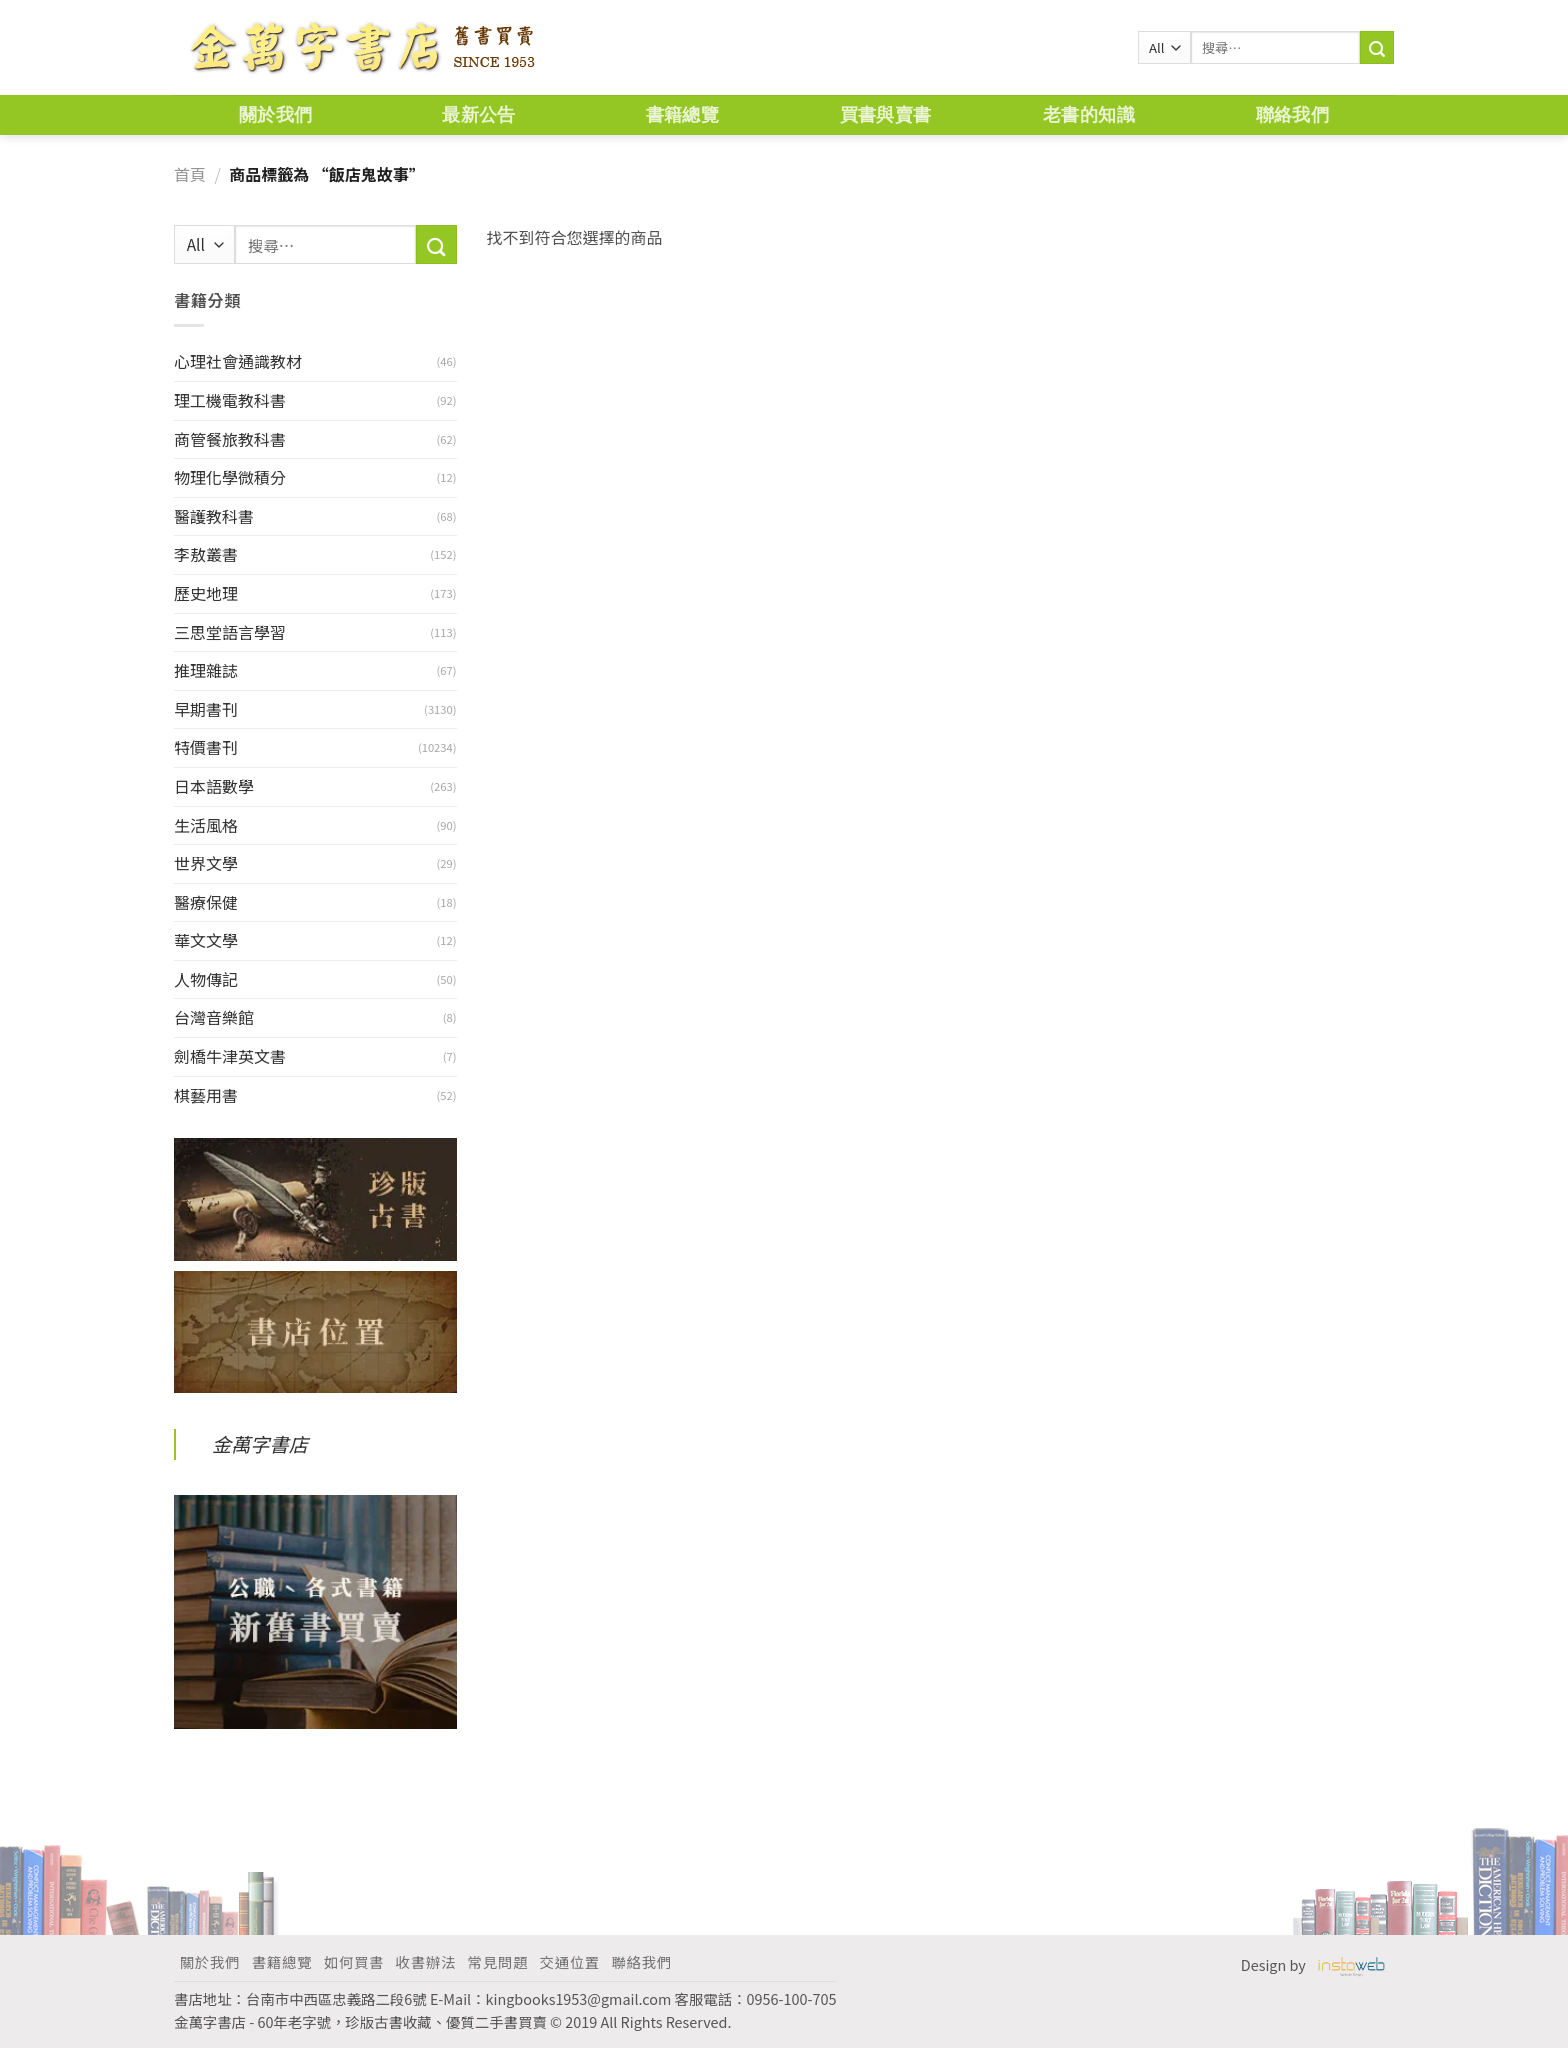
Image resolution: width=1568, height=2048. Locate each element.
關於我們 (275, 114)
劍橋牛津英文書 (230, 1056)
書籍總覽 (682, 114)
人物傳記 (206, 979)
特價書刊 (206, 747)
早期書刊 (206, 709)
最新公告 (478, 114)
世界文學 (206, 863)
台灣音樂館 (214, 1017)
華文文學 (206, 940)
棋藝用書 (206, 1095)
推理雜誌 (206, 670)
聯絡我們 (1292, 114)
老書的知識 (1089, 114)
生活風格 (206, 825)
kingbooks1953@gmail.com (579, 1998)
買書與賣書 (886, 114)
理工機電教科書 (230, 400)
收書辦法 (426, 1961)
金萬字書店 (260, 1444)
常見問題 (498, 1961)
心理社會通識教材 (238, 361)
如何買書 (354, 1961)
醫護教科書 (214, 516)
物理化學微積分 (230, 477)
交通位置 (570, 1961)
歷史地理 (206, 593)
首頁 (190, 174)
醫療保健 (206, 902)
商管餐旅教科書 (230, 439)
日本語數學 (214, 786)
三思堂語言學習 (230, 632)
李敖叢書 (206, 554)
